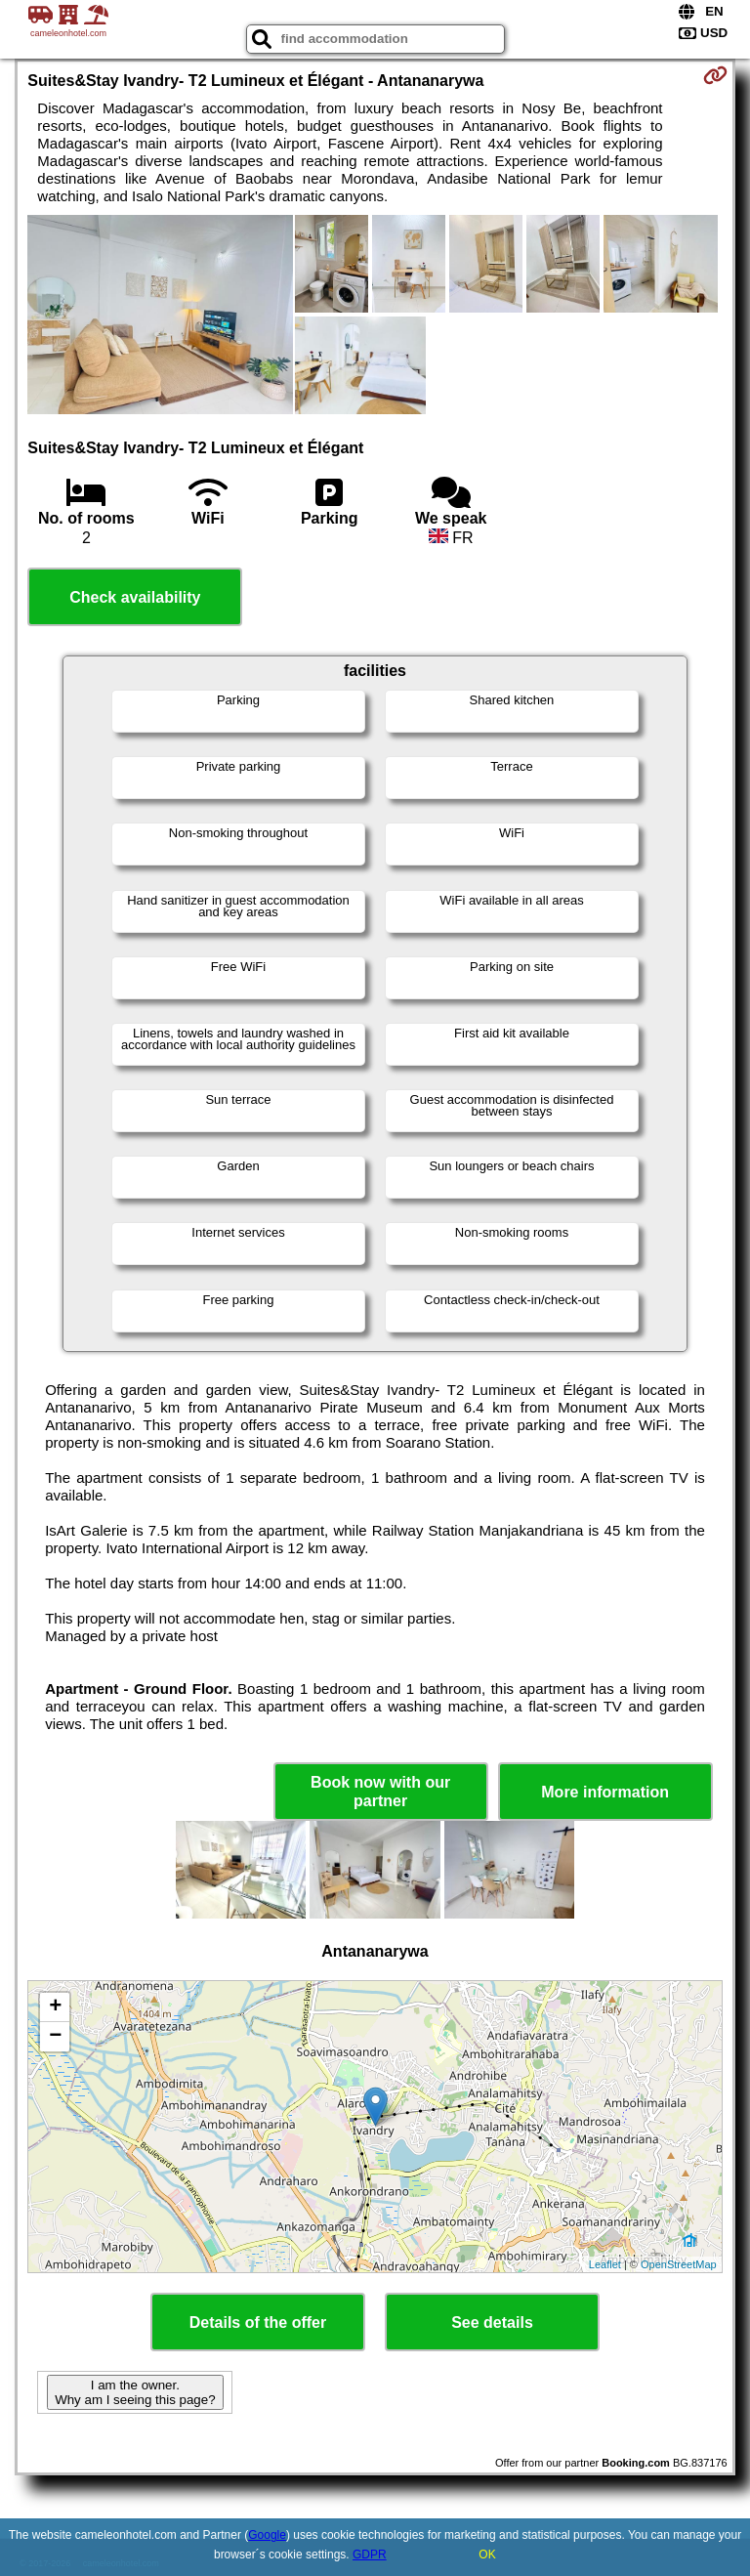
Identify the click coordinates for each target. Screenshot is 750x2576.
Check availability (134, 597)
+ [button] (55, 2007)
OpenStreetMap (679, 2264)
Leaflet (605, 2264)
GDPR (370, 2554)
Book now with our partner (380, 1791)
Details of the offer (257, 2322)
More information (605, 1792)
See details (492, 2322)
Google (267, 2535)
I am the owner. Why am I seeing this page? (135, 2392)
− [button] (55, 2036)
